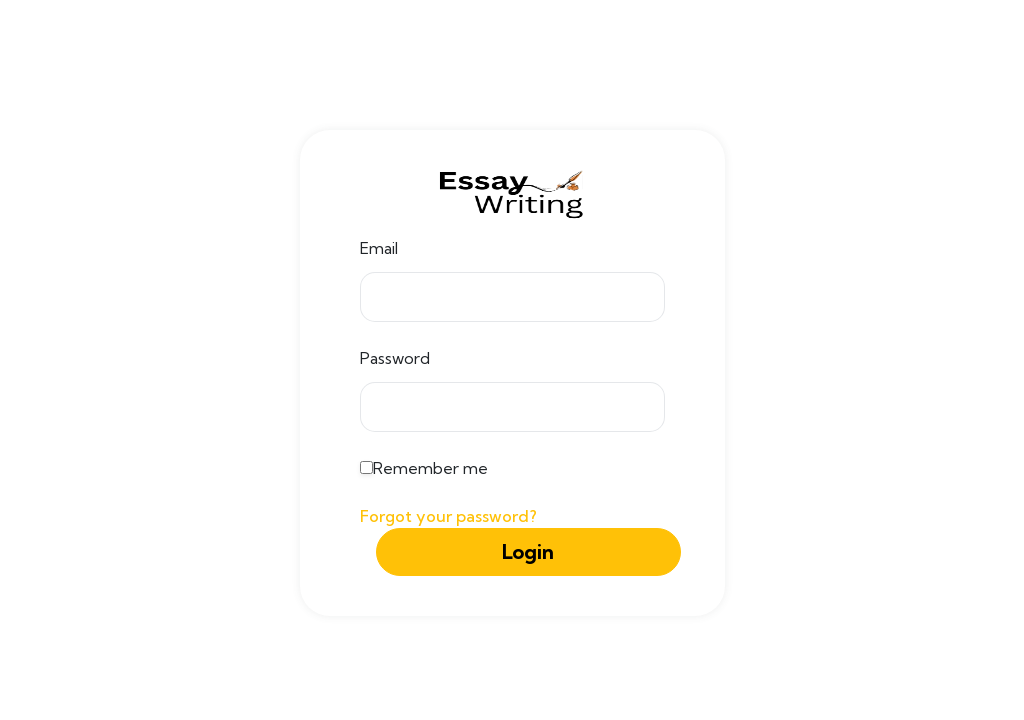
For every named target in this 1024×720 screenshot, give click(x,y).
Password (395, 358)
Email (379, 248)
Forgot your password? (448, 516)
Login (528, 551)
